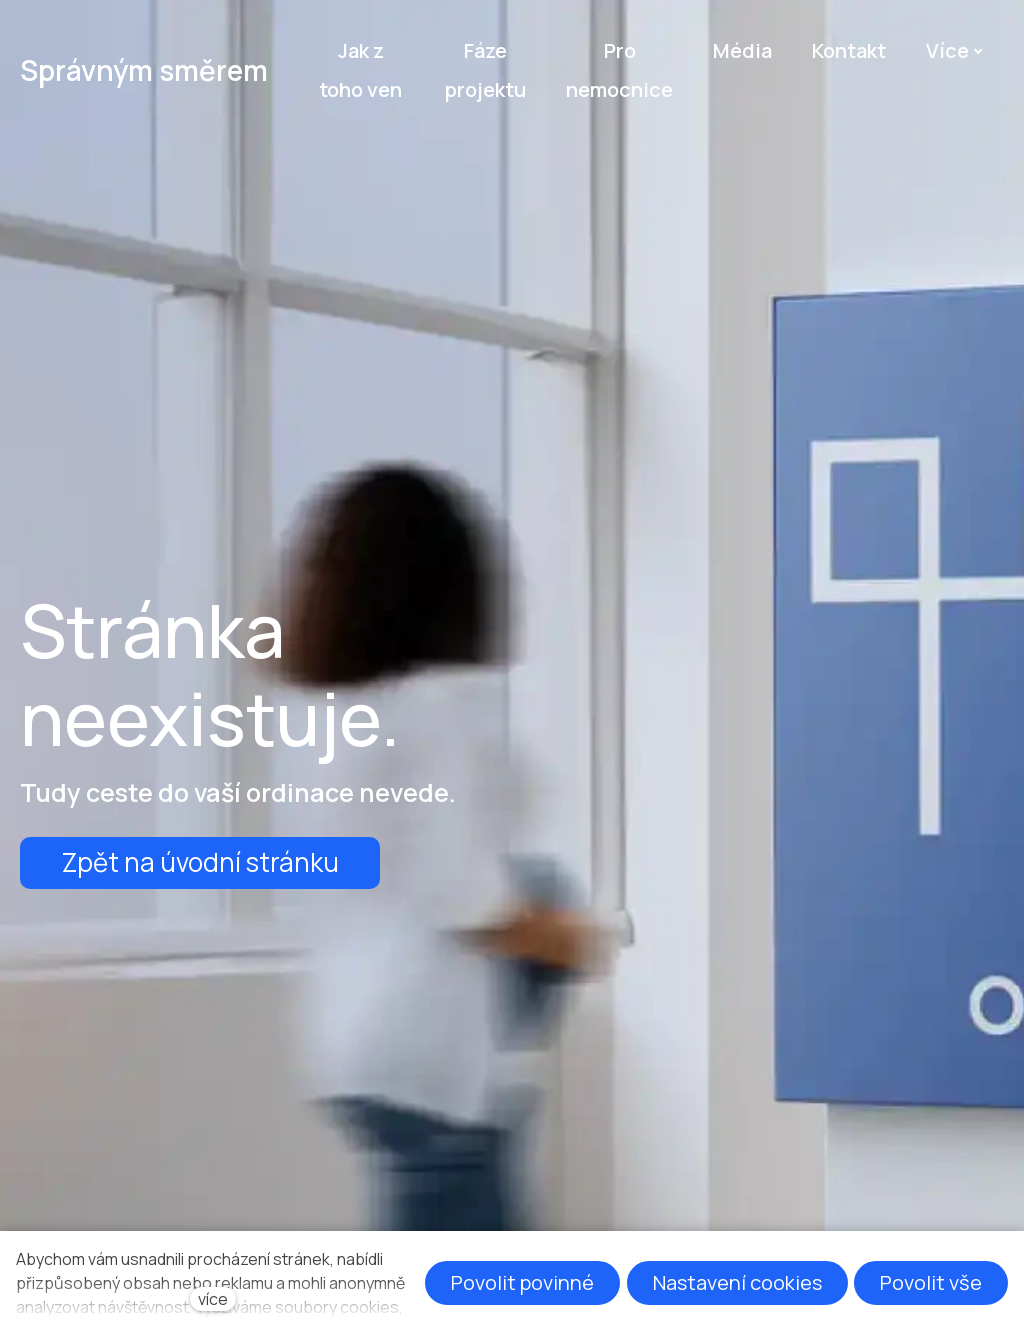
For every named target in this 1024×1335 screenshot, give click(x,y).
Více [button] (955, 50)
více (213, 1299)
